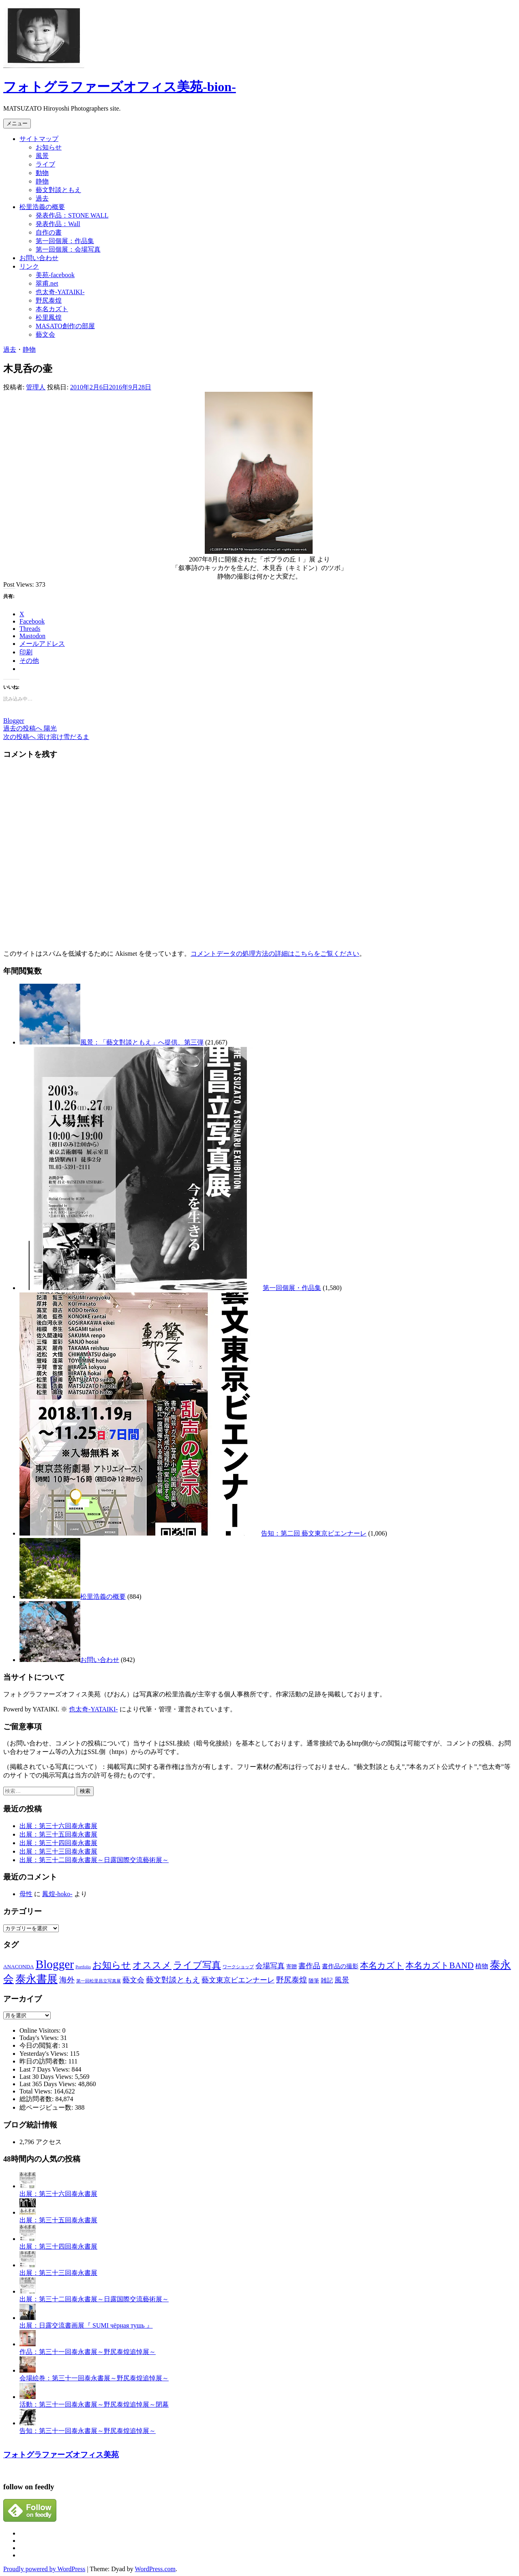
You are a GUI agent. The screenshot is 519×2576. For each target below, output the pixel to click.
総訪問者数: (37, 2098)
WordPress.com (155, 2568)
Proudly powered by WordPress (44, 2568)
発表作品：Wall (58, 223)
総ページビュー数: (47, 2107)
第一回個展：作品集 (65, 240)
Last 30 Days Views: (47, 2076)
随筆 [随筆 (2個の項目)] (314, 1981)
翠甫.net (47, 283)
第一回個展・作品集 (292, 1287)
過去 (42, 198)
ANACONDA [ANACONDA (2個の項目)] (18, 1966)
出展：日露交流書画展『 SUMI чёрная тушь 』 (86, 2325)
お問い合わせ (38, 257)
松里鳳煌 (49, 317)
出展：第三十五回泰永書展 (58, 1834)
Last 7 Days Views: (45, 2069)
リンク (29, 266)
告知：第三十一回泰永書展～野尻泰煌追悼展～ (87, 2430)
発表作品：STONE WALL (72, 215)
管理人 (35, 387)
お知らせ (49, 147)
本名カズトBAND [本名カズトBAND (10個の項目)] (439, 1965)
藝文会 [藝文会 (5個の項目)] (133, 1980)
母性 (25, 1893)
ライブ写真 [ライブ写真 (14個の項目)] (197, 1965)
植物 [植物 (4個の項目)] (481, 1966)
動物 (42, 172)
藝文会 (45, 334)
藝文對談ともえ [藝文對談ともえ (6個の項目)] (173, 1980)
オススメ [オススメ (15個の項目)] (152, 1965)
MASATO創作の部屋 (65, 326)
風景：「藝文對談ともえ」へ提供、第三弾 (142, 1042)
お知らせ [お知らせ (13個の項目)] (111, 1965)
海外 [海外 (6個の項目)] (67, 1980)
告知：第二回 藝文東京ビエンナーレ (314, 1533)
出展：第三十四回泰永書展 (58, 1842)
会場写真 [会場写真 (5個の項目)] (270, 1966)
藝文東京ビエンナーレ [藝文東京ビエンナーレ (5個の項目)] (238, 1980)
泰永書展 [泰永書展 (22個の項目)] (36, 1979)
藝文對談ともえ (58, 189)
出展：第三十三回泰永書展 (58, 1851)
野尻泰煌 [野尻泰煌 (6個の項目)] (291, 1980)
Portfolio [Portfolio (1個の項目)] (83, 1967)
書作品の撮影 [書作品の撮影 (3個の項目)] (340, 1966)
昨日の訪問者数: (43, 2061)
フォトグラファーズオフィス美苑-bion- (119, 86)
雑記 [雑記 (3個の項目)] (327, 1980)
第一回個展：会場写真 (68, 249)
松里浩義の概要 (42, 206)
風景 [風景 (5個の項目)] (342, 1980)
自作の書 (49, 232)
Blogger (13, 720)
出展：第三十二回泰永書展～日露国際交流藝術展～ (94, 1859)
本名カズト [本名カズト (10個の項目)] (382, 1965)
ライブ (45, 164)
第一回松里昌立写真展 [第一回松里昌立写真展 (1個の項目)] (98, 1981)
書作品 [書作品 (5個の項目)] (309, 1966)
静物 (42, 181)
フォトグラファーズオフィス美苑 (61, 2454)
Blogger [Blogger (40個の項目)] (55, 1964)
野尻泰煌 (49, 300)
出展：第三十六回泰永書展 (58, 1825)
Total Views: (36, 2091)
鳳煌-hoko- (57, 1893)
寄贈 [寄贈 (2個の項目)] (291, 1966)
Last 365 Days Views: (48, 2083)
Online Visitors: (40, 2030)
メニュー (17, 123)
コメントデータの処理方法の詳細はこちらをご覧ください (275, 953)
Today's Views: (39, 2037)
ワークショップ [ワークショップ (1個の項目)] (238, 1967)
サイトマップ (38, 138)
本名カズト (52, 308)
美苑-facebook (55, 274)
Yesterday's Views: (44, 2053)
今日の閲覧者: (40, 2045)
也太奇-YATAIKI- (60, 291)
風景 (42, 155)
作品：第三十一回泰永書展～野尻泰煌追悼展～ (87, 2351)
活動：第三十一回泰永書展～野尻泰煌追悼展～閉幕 (94, 2404)
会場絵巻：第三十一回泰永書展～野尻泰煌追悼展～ (94, 2378)
